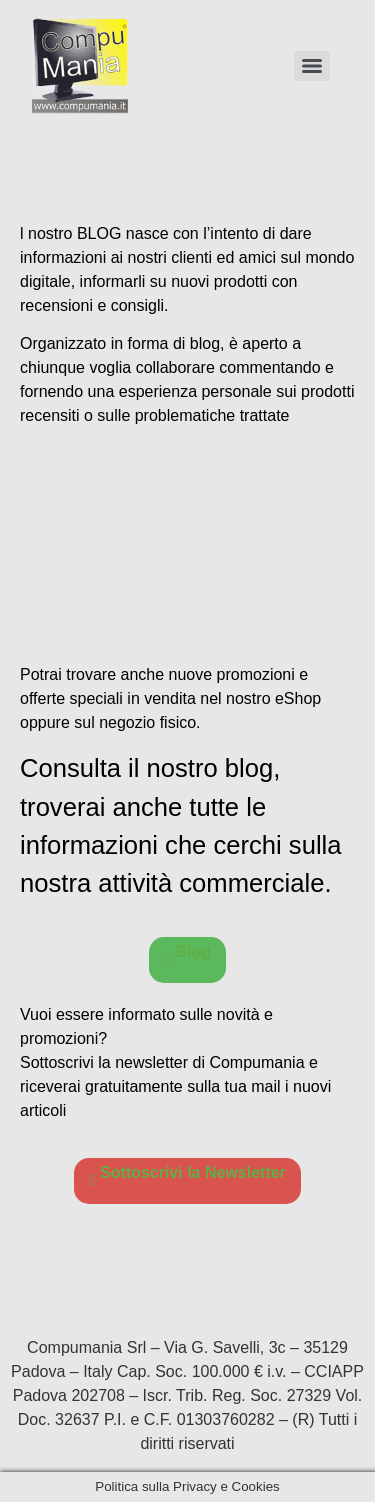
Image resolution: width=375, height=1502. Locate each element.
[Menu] (312, 66)
